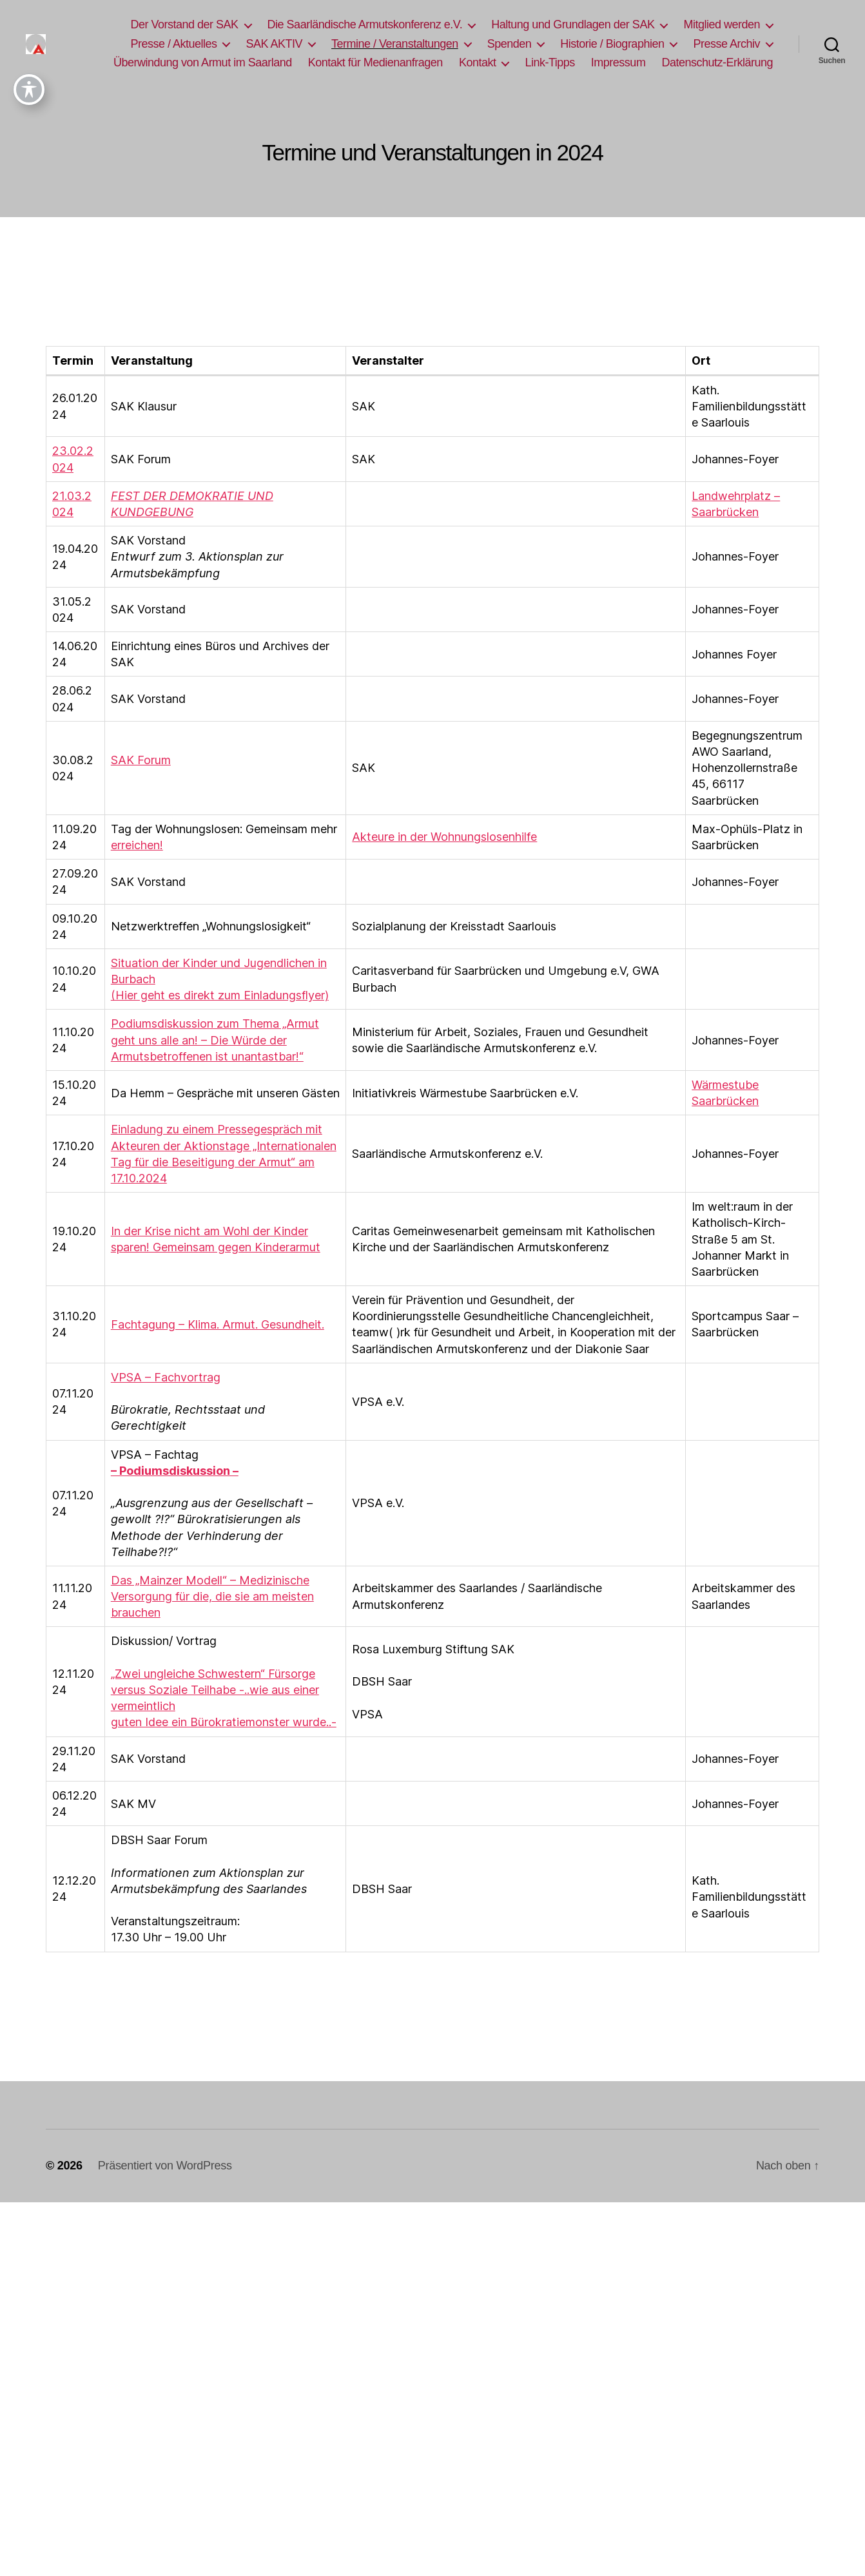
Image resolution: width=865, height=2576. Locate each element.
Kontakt (477, 62)
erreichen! (137, 845)
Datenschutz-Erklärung (717, 62)
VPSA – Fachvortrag (165, 1377)
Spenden (509, 43)
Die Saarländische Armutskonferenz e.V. (365, 24)
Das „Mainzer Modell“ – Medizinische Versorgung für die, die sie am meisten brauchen (212, 1596)
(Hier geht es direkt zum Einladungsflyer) (220, 995)
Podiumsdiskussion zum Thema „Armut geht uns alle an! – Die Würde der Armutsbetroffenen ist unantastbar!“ (215, 1039)
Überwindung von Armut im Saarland (202, 62)
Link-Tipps (549, 62)
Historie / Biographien (612, 43)
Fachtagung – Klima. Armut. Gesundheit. (217, 1324)
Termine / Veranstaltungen (394, 43)
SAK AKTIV (274, 43)
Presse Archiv (726, 43)
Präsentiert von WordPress (165, 2165)
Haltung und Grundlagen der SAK (572, 24)
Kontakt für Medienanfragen (375, 62)
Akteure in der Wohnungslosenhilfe (444, 836)
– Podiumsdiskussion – (174, 1470)
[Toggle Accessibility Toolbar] (29, 25)
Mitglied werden (721, 24)
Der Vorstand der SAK (184, 24)
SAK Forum (141, 760)
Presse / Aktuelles (173, 43)
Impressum (618, 62)
